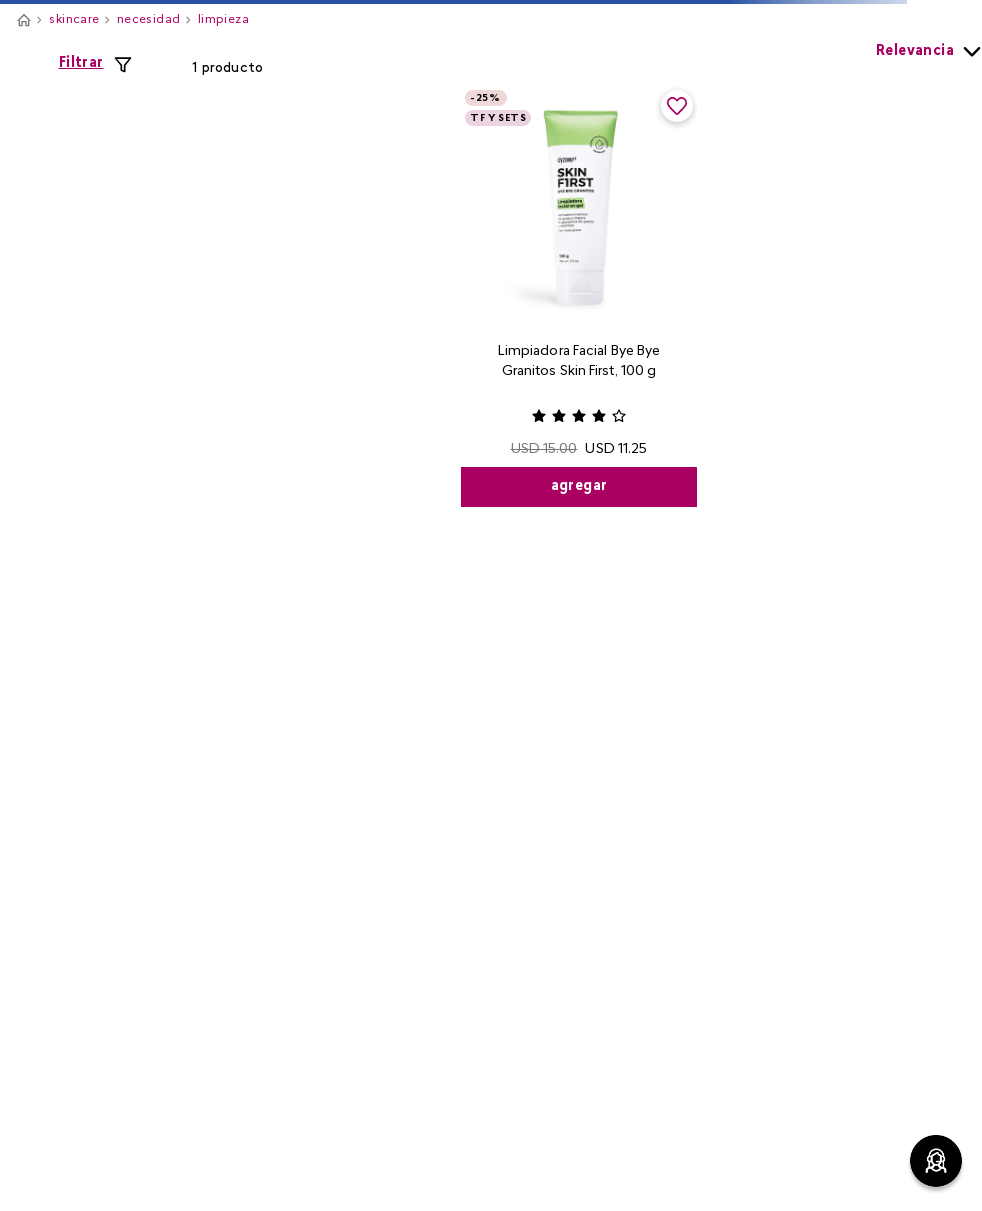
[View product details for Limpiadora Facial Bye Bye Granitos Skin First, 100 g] (578, 296)
